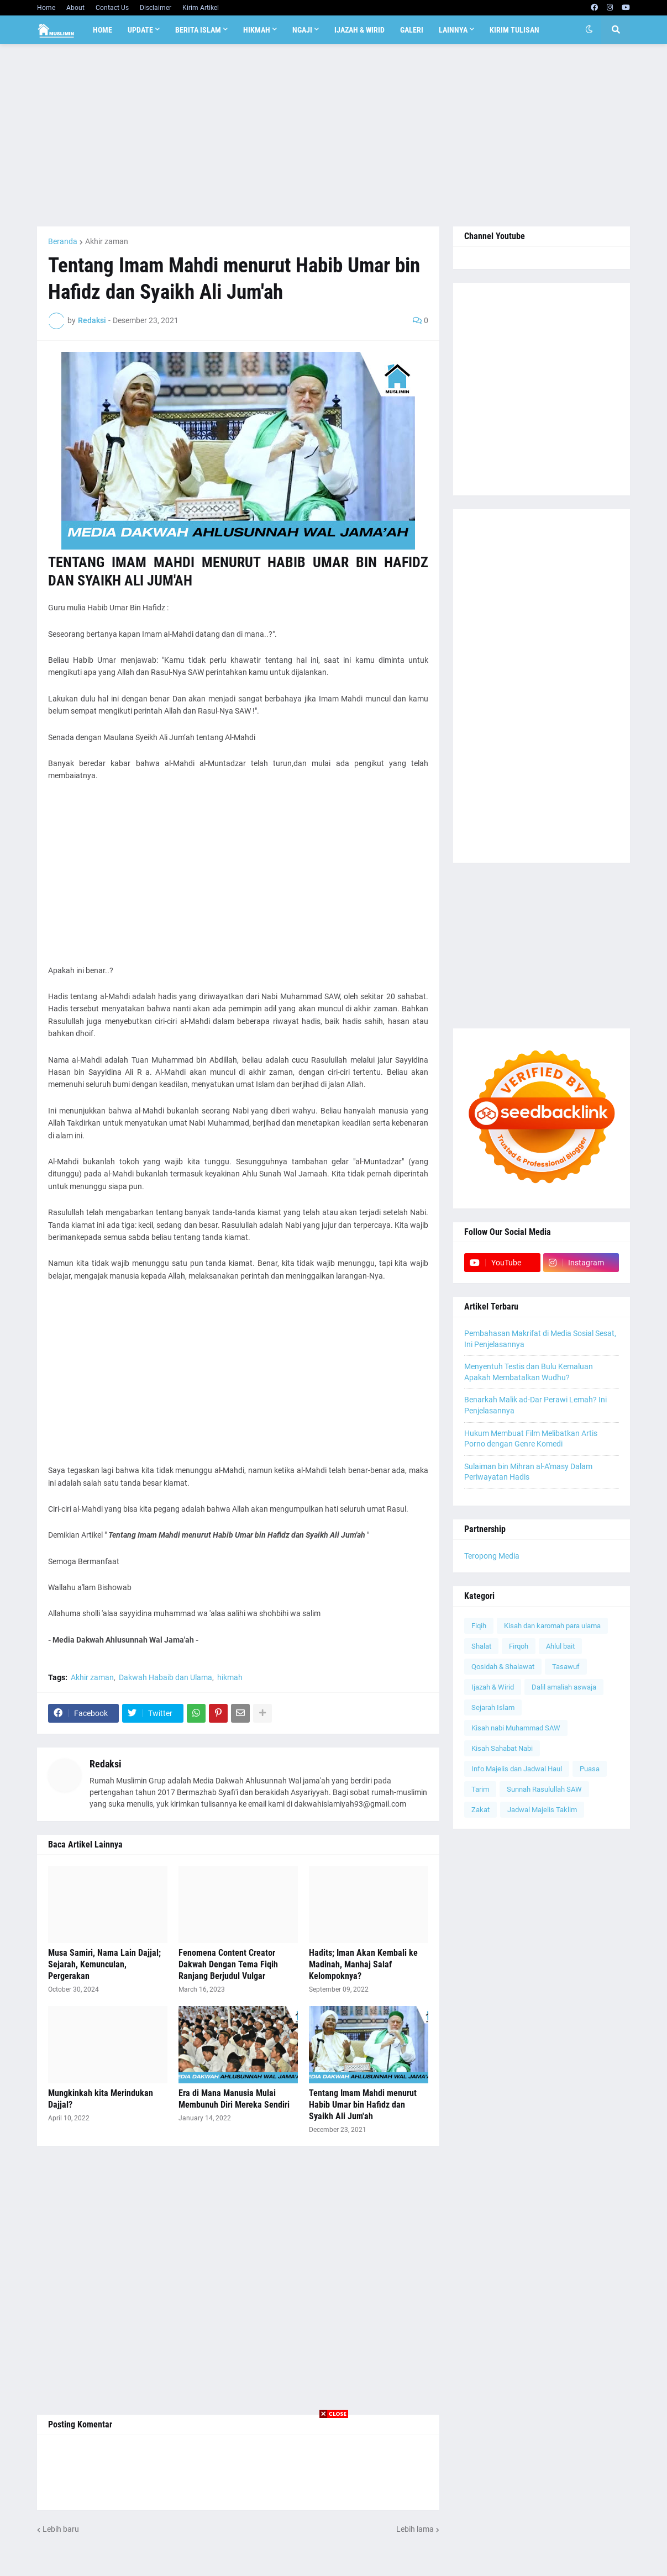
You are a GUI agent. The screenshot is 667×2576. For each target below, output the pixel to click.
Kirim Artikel (200, 8)
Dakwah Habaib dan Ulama (165, 1677)
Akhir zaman (106, 241)
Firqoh (518, 1646)
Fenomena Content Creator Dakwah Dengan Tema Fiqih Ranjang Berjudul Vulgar (228, 1964)
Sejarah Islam (492, 1707)
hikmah (230, 1677)
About (75, 8)
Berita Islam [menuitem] (198, 29)
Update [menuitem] (140, 29)
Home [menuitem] (102, 29)
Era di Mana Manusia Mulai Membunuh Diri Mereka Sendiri (234, 2099)
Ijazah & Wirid (492, 1687)
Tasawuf (566, 1666)
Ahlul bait (560, 1646)
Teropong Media (491, 1555)
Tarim (480, 1789)
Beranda (62, 241)
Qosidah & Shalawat (502, 1666)
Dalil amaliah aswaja (564, 1687)
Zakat (480, 1810)
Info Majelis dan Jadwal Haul (516, 1769)
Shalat (481, 1646)
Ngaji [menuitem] (302, 29)
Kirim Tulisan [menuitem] (514, 29)
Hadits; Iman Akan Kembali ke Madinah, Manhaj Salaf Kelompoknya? (363, 1964)
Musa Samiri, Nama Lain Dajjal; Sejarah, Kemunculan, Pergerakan (104, 1964)
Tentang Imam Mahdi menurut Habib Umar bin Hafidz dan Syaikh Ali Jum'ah (363, 2104)
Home (46, 8)
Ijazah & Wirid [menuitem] (359, 29)
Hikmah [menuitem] (256, 29)
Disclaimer (155, 8)
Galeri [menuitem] (411, 29)
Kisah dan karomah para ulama (552, 1626)
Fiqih (478, 1626)
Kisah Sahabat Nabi (502, 1748)
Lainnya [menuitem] (453, 29)
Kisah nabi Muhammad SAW (515, 1728)
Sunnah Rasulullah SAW (544, 1789)
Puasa (590, 1769)
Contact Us (112, 8)
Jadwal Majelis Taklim (542, 1810)
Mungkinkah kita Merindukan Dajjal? (100, 2099)
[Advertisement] (333, 135)
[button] (589, 29)
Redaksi (106, 1764)
